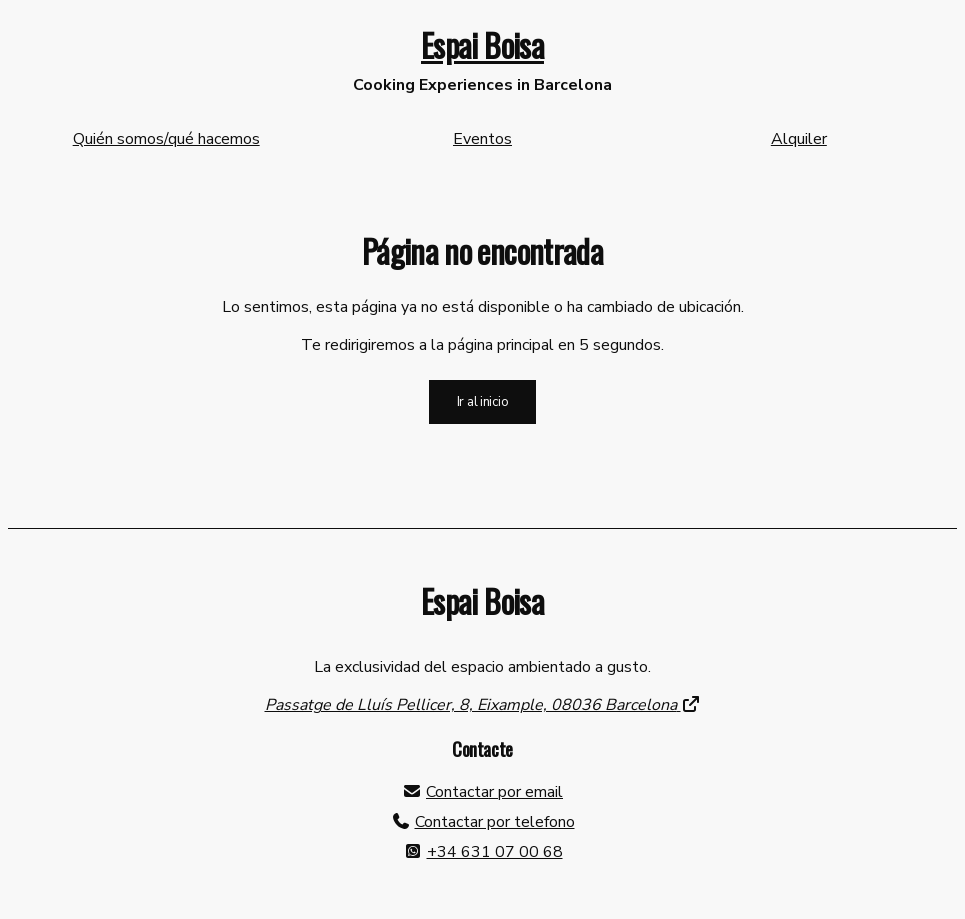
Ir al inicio (483, 402)
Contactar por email (494, 792)
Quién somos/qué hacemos (166, 139)
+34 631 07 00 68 (495, 852)
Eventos (482, 139)
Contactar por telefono (495, 822)
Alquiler (799, 139)
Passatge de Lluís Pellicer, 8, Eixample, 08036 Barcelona (483, 705)
